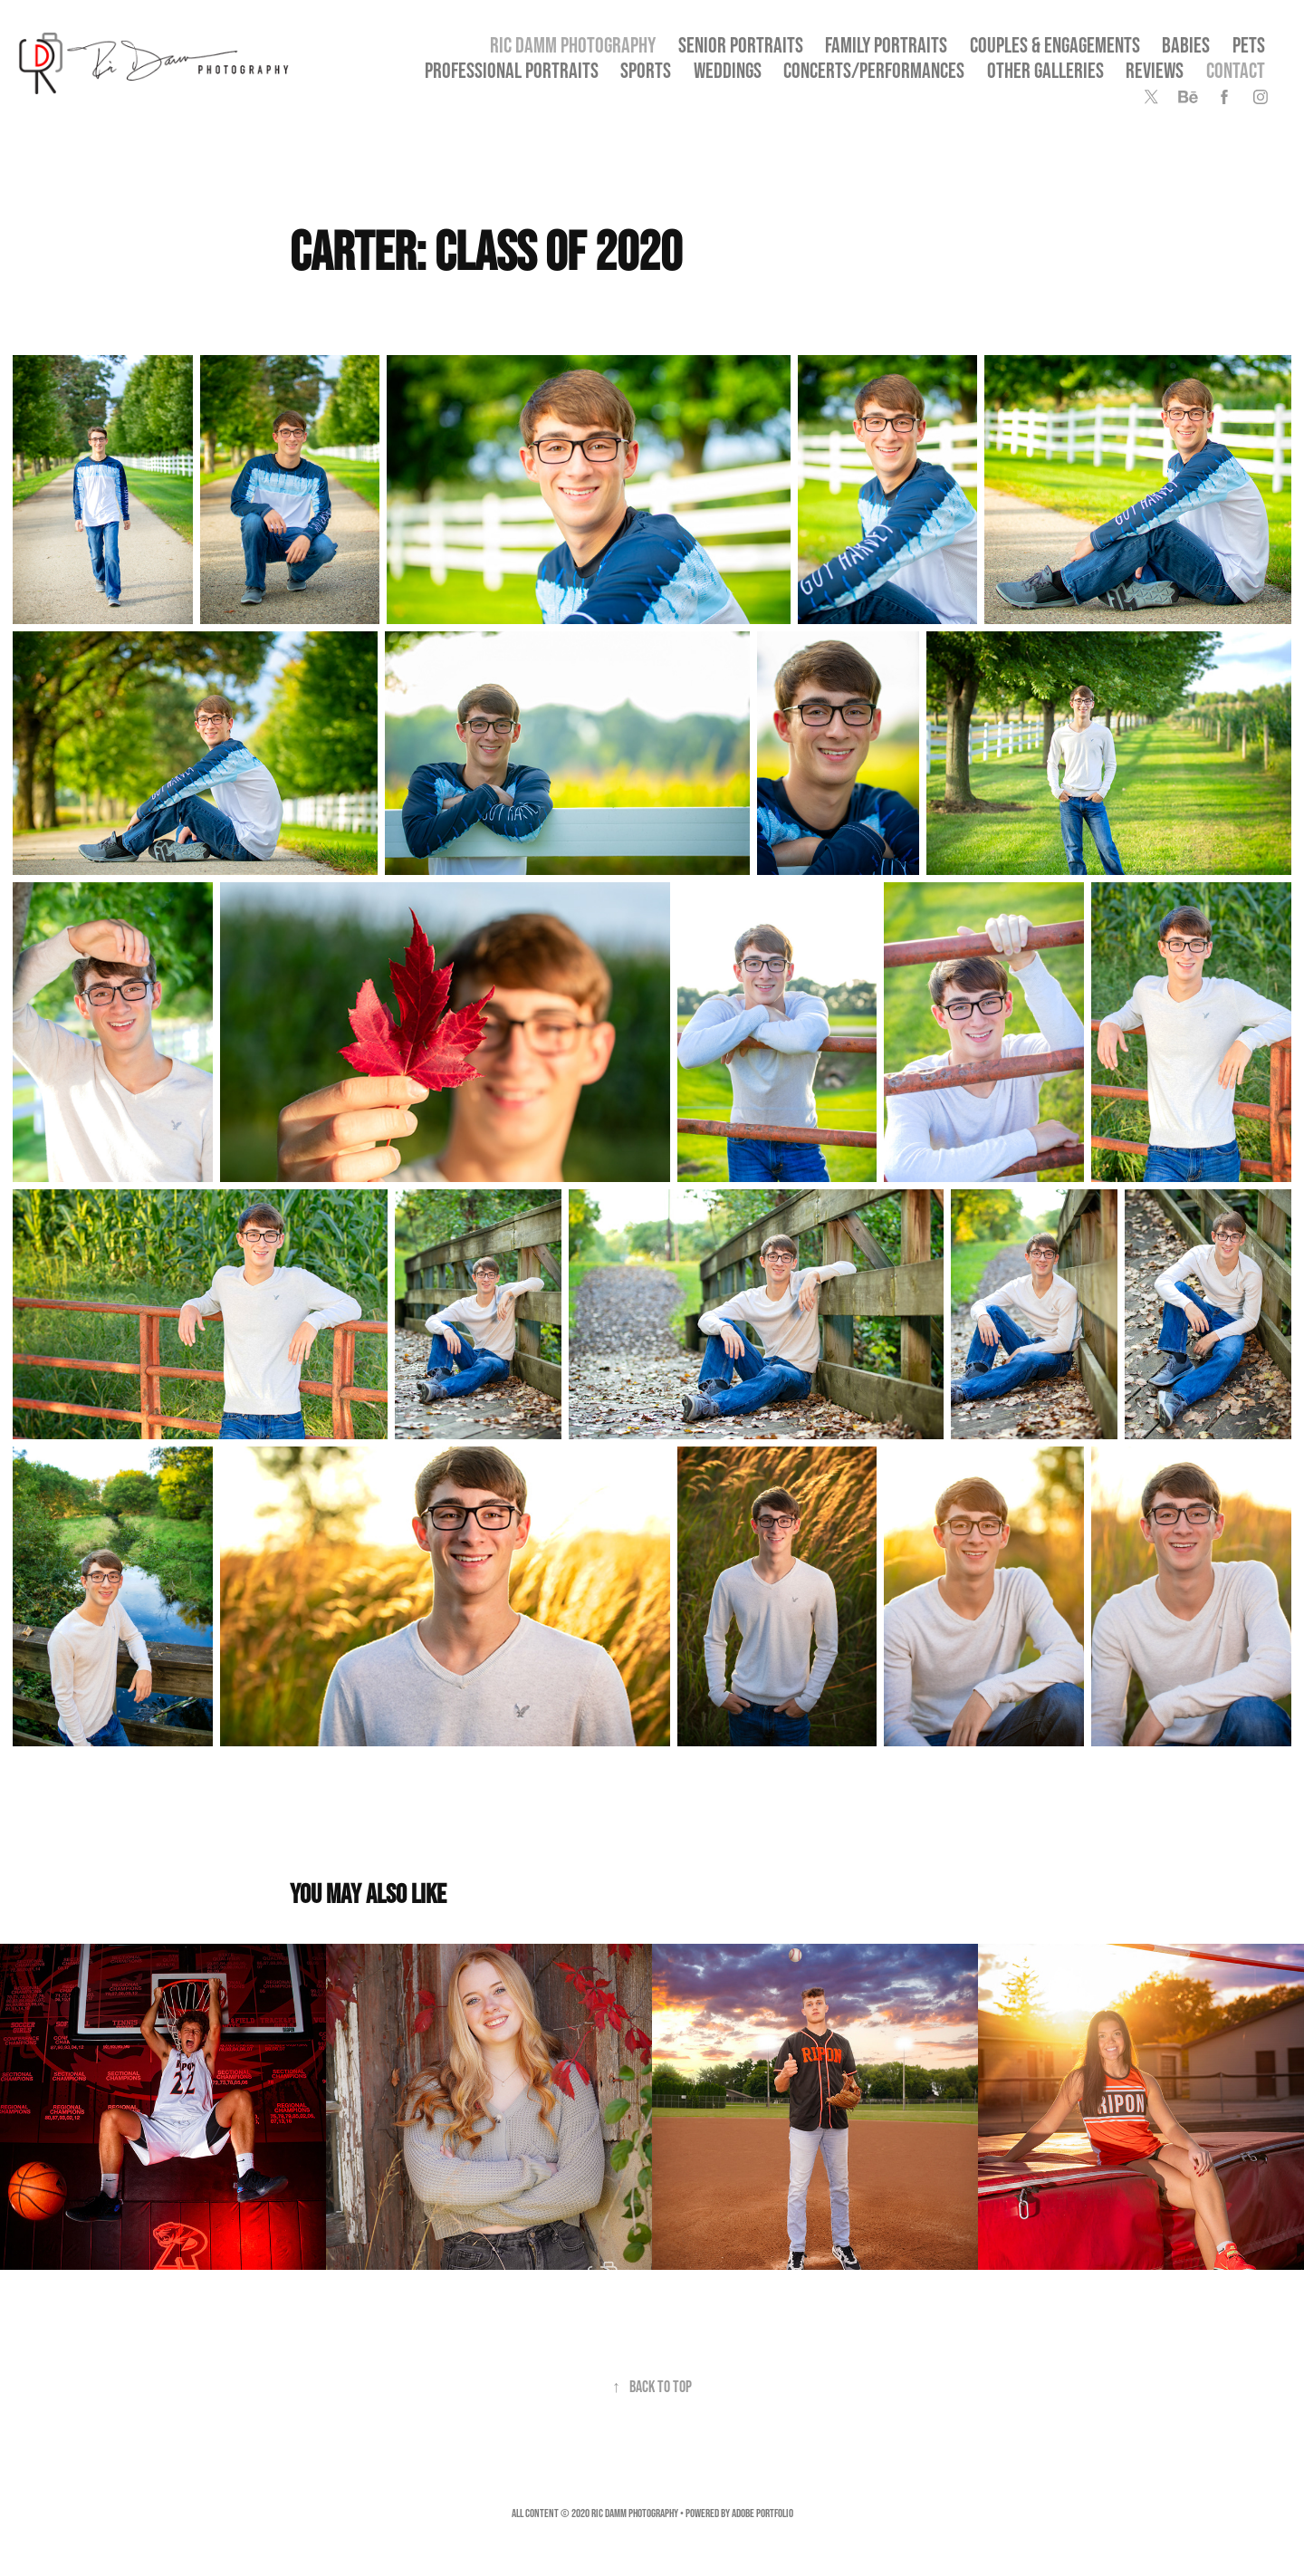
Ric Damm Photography (573, 45)
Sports (645, 70)
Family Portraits (886, 45)
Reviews (1155, 70)
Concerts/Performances (873, 70)
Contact (1235, 70)
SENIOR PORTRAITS (740, 45)
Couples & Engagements (1055, 45)
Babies (1186, 45)
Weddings (728, 70)
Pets (1248, 45)
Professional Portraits (512, 70)
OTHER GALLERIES (1045, 70)
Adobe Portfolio (762, 2513)
